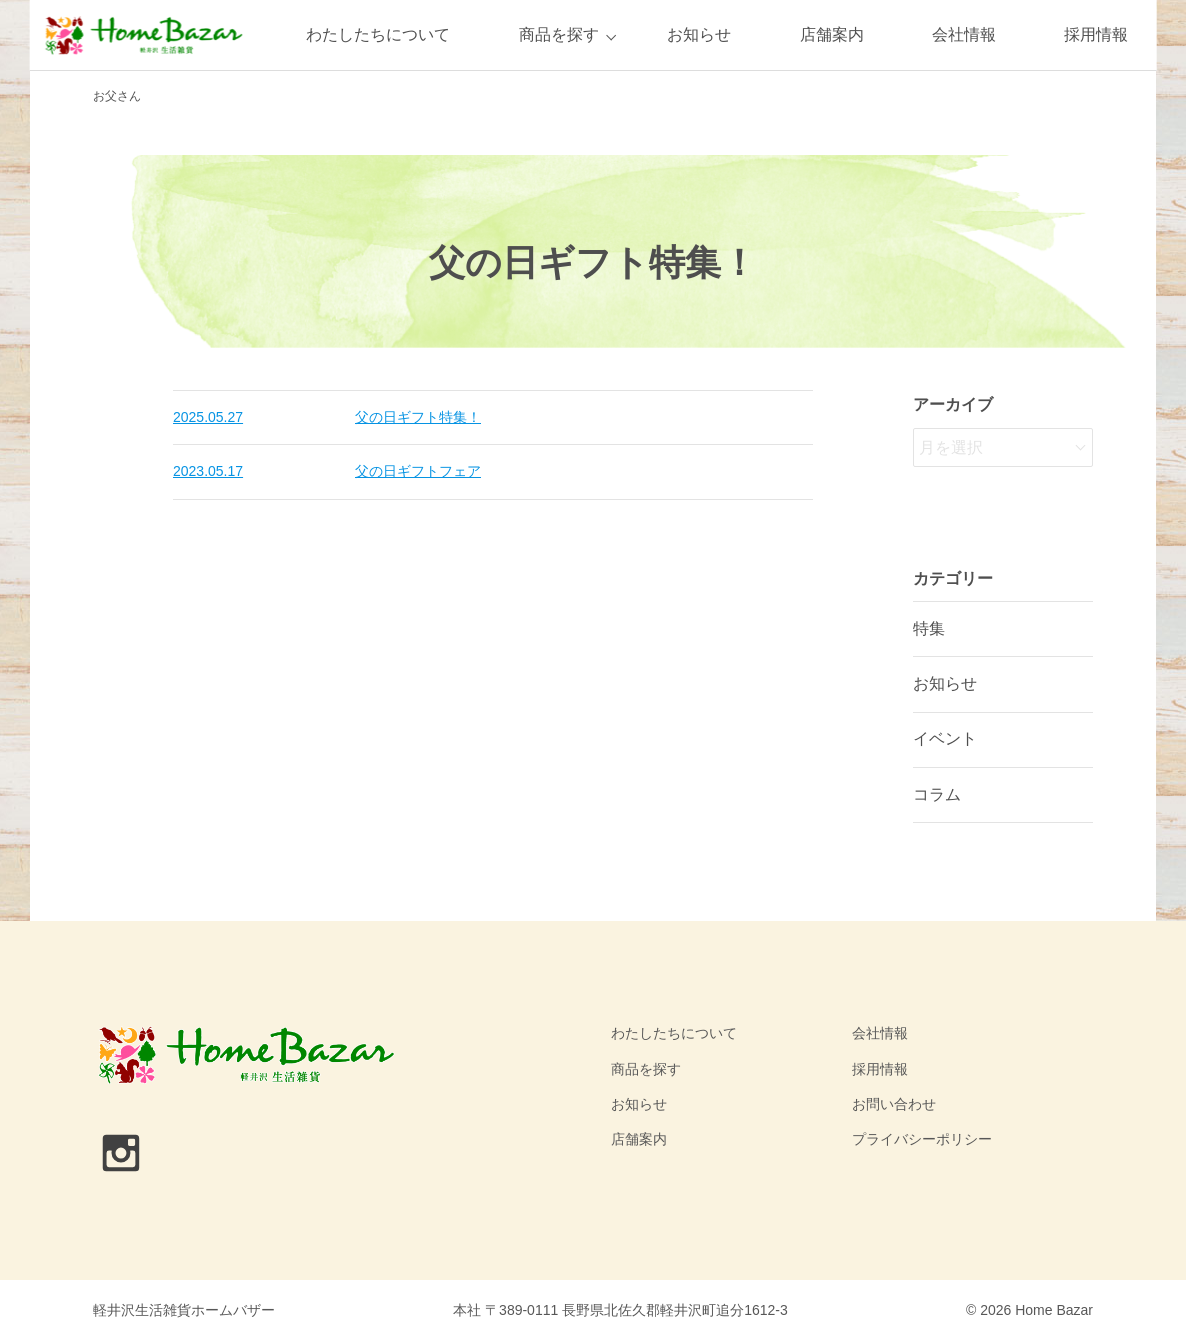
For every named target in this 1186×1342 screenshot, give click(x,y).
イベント (945, 738)
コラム (937, 794)
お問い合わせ (894, 1104)
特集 (929, 628)
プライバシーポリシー (922, 1139)
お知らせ (699, 34)
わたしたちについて (378, 34)
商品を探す (559, 34)
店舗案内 (832, 34)
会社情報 (964, 34)
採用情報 (1096, 34)
